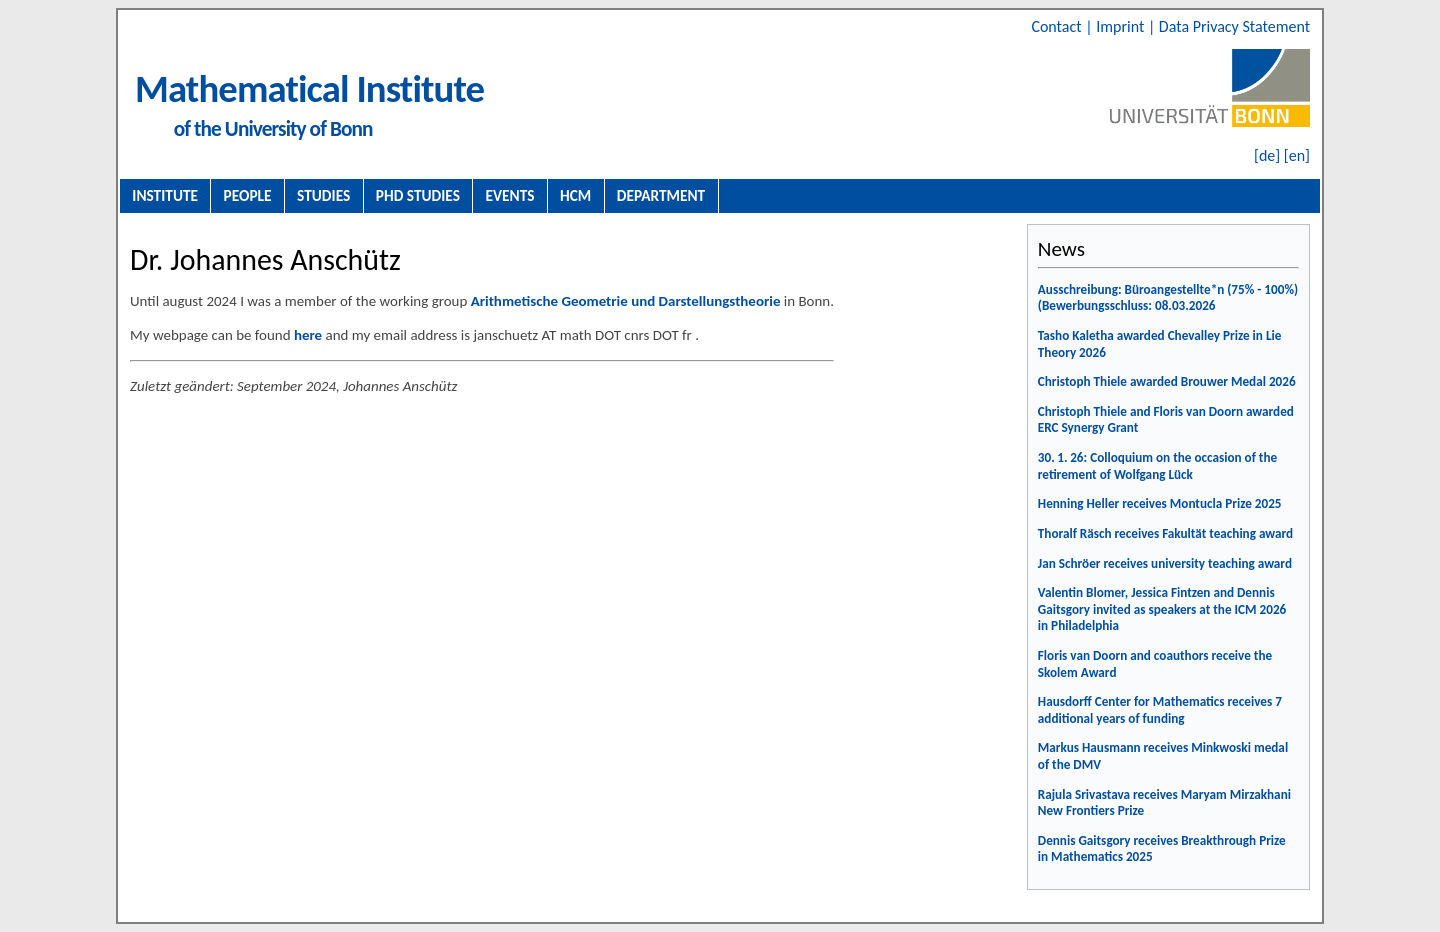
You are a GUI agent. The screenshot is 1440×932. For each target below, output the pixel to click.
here (308, 335)
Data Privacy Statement (1234, 26)
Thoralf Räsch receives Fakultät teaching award (1165, 533)
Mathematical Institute (309, 88)
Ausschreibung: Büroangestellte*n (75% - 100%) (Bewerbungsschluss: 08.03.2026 (1168, 298)
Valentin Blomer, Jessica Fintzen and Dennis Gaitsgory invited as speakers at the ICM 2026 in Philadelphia (1162, 609)
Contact (1058, 26)
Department (661, 195)
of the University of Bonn (273, 129)
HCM (575, 195)
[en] (1297, 155)
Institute (165, 195)
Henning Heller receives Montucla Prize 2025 (1160, 503)
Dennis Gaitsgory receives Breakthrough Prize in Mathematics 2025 (1162, 849)
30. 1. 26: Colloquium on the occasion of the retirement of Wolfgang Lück (1157, 466)
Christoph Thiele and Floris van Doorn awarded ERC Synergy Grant (1166, 420)
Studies (323, 195)
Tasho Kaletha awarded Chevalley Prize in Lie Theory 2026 (1160, 344)
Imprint (1122, 26)
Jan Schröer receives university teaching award (1165, 563)
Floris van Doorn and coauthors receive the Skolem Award (1155, 664)
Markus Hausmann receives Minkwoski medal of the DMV (1163, 756)
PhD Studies (418, 195)
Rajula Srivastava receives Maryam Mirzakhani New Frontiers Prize (1164, 803)
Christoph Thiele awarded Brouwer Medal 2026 (1167, 381)
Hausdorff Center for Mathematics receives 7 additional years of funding (1160, 710)
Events (510, 195)
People (248, 195)
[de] (1267, 155)
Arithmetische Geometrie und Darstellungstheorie (626, 301)
